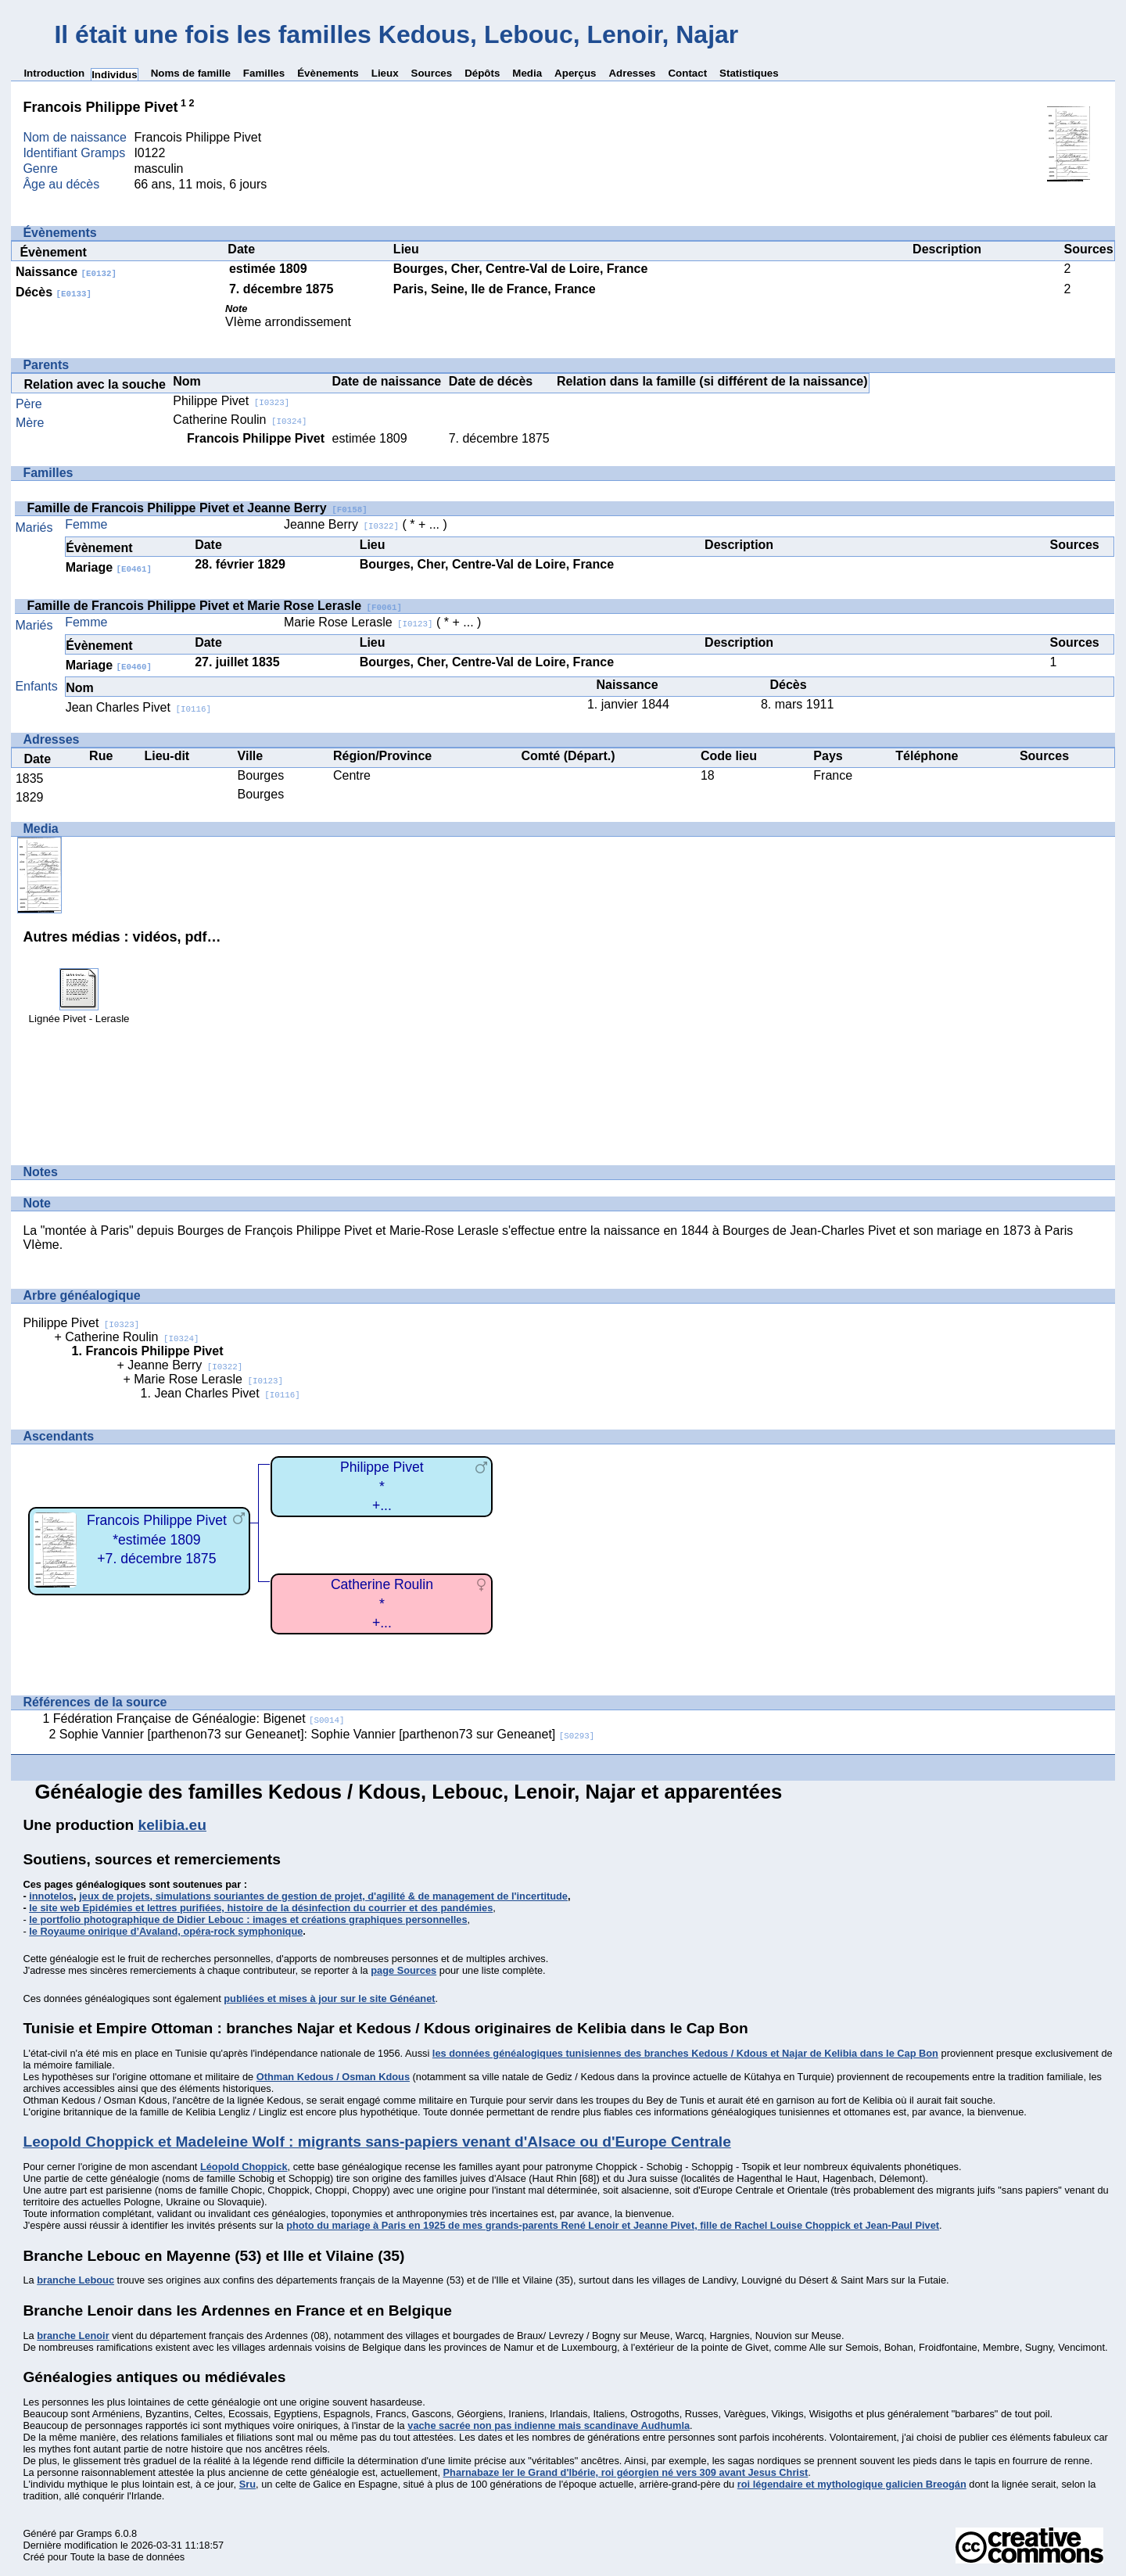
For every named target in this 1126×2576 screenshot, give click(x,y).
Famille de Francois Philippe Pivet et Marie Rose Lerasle (214, 605)
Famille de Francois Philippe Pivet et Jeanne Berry (197, 508)
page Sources (403, 1970)
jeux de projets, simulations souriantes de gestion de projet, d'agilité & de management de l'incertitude (323, 1896)
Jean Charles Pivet (138, 707)
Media (527, 73)
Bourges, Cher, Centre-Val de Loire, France (520, 268)
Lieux (385, 73)
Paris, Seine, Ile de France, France (494, 289)
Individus (114, 75)
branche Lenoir (73, 2335)
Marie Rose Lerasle (358, 622)
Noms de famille (191, 73)
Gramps (95, 2533)
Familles (264, 73)
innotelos (51, 1896)
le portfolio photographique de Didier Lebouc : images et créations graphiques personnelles (248, 1919)
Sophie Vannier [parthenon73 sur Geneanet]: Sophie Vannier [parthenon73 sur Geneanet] (326, 1734)
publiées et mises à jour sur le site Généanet (329, 1998)
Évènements (328, 73)
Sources (432, 73)
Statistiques (749, 73)
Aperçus (575, 73)
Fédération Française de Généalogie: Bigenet (199, 1718)
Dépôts (482, 73)
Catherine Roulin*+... (382, 1604)
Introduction (53, 73)
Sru (247, 2484)
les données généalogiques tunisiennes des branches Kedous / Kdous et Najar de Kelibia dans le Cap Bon (685, 2053)
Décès (53, 292)
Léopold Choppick (244, 2166)
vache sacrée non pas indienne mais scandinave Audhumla (548, 2425)
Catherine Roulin (240, 419)
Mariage (109, 567)
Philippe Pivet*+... (382, 1486)
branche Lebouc (75, 2280)
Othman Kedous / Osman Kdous (333, 2077)
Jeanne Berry (341, 524)
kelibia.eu (172, 1825)
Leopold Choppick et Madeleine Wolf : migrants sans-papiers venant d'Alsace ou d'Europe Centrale (376, 2141)
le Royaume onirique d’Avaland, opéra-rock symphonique (166, 1931)
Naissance (66, 271)
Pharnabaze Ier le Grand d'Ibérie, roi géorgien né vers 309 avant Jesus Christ (626, 2472)
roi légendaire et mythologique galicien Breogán (851, 2484)
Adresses (631, 73)
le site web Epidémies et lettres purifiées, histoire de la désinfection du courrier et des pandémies (261, 1908)
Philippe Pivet (231, 400)
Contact (687, 73)
